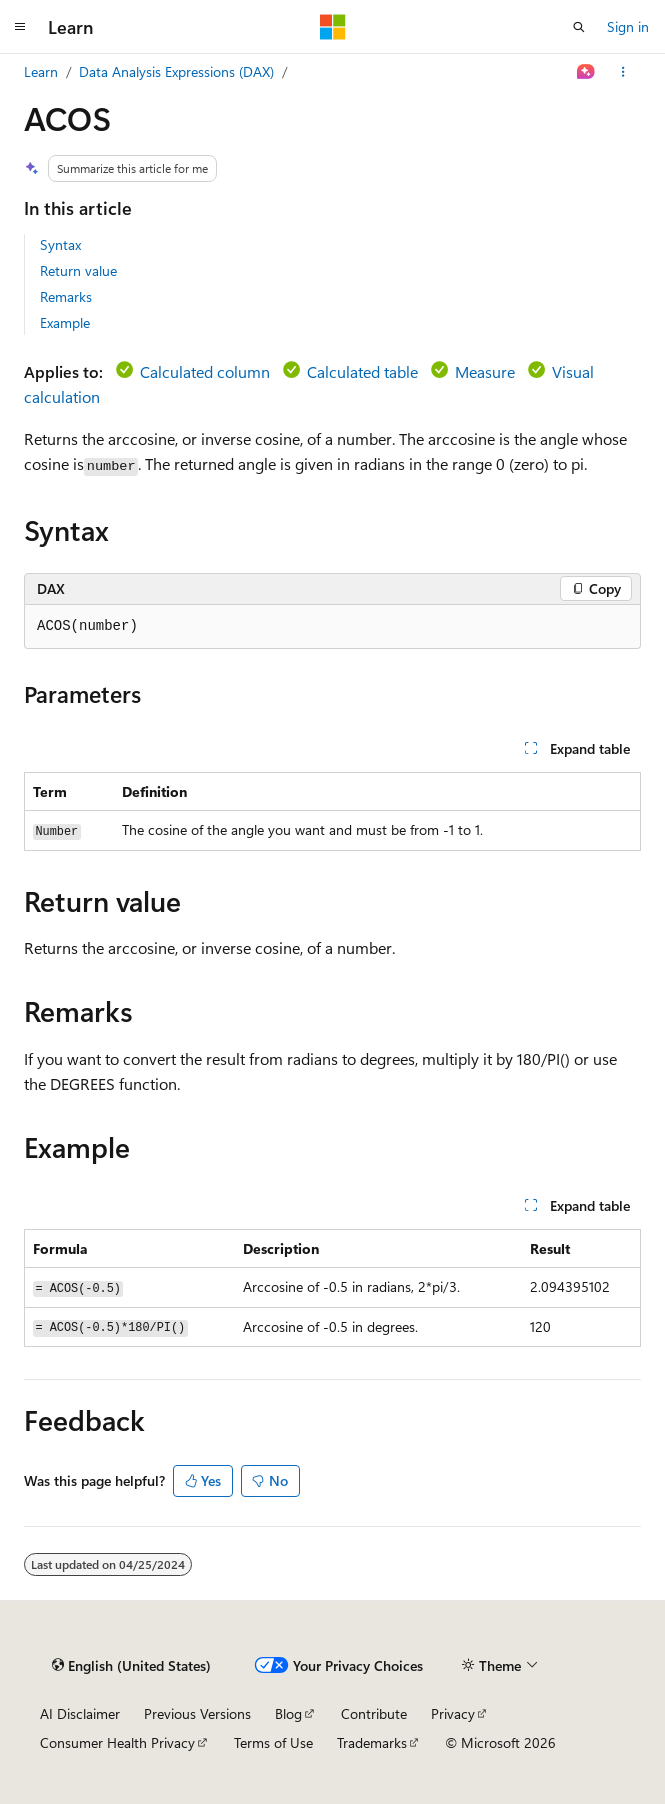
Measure (485, 371)
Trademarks (372, 1742)
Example (65, 322)
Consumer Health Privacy (117, 1742)
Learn (41, 71)
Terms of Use (273, 1742)
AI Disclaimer (80, 1713)
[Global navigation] (20, 27)
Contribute (374, 1713)
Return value (78, 270)
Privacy (453, 1713)
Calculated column (205, 371)
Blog (288, 1713)
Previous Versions (197, 1713)
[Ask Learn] (586, 72)
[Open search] (579, 27)
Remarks (66, 296)
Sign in (628, 26)
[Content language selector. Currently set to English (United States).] (131, 1665)
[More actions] (623, 72)
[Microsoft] (333, 27)
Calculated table (362, 371)
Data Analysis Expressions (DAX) (176, 71)
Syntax (60, 244)
